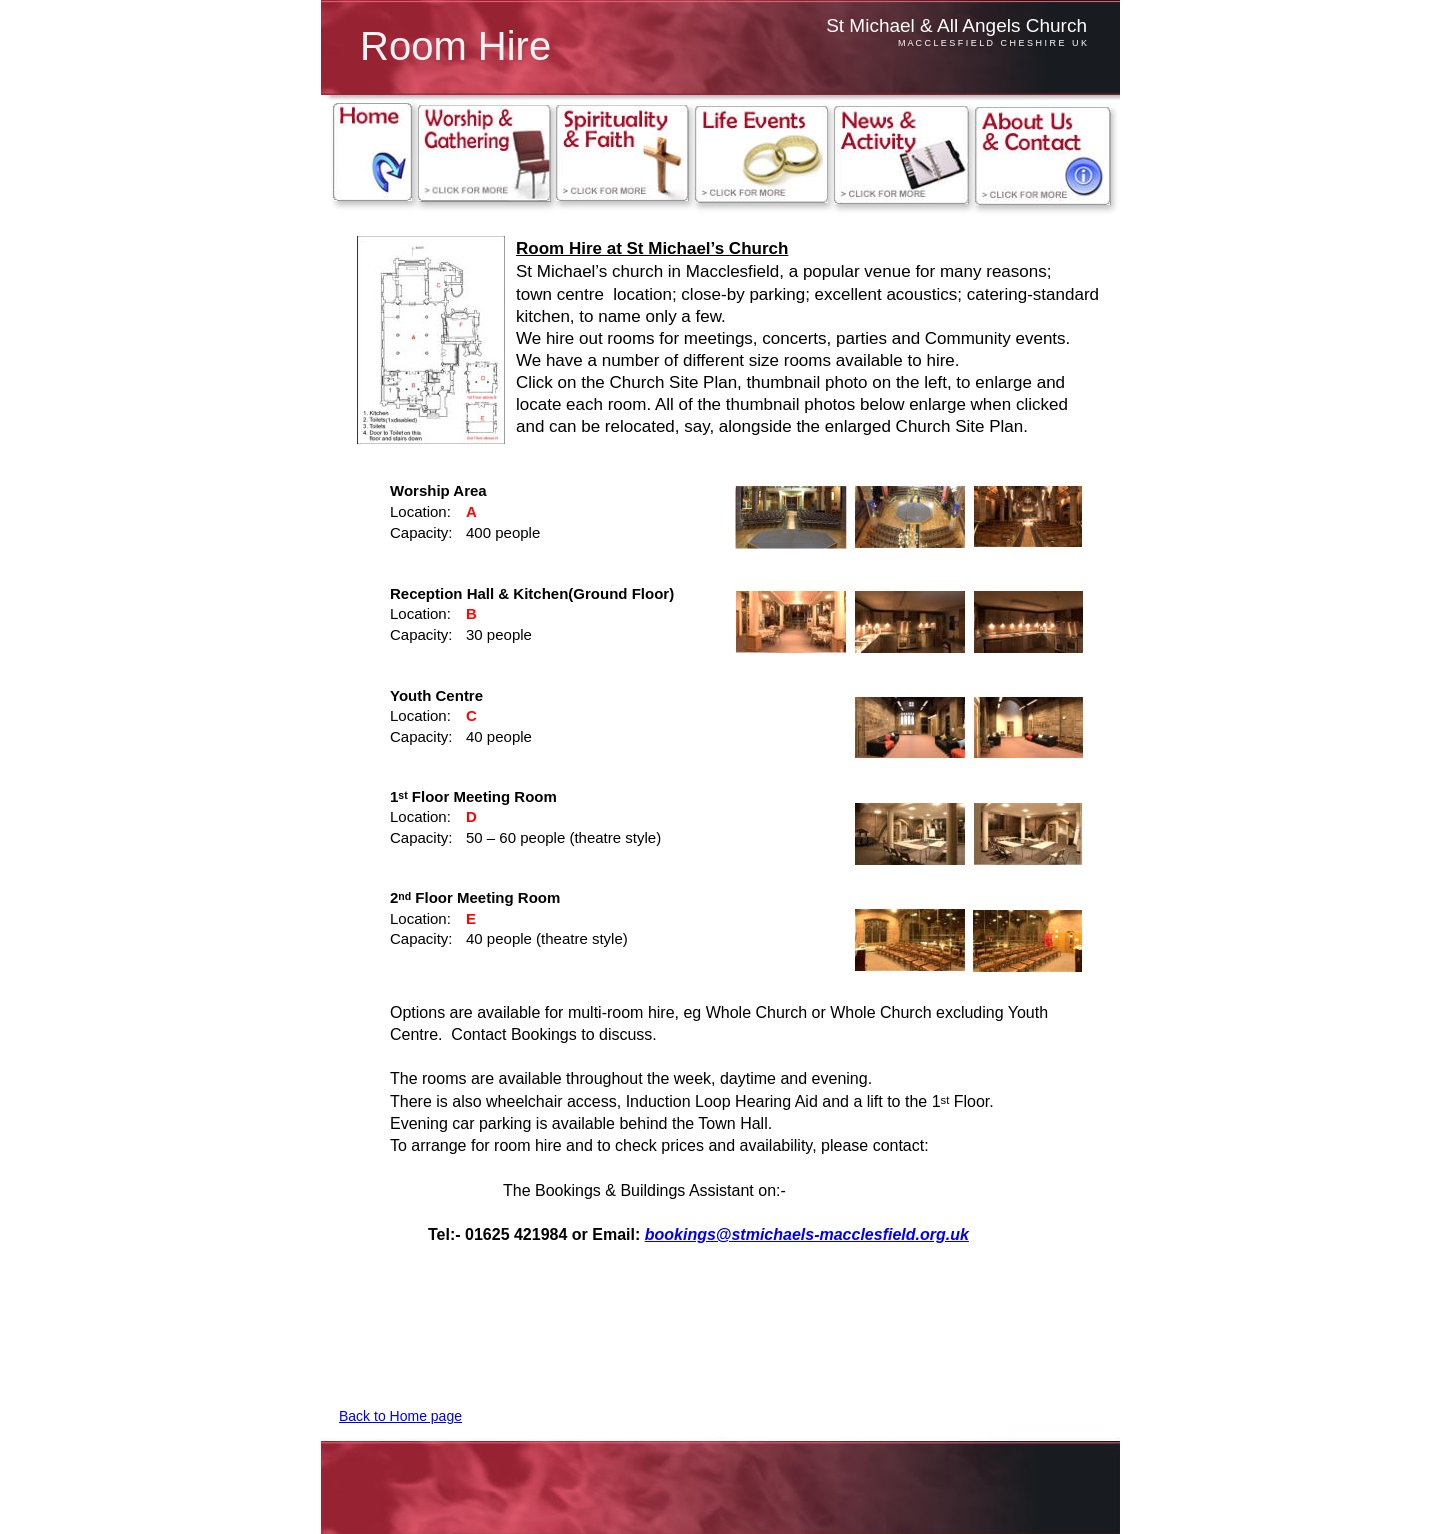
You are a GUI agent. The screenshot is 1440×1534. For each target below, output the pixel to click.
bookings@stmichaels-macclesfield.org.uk (807, 1234)
